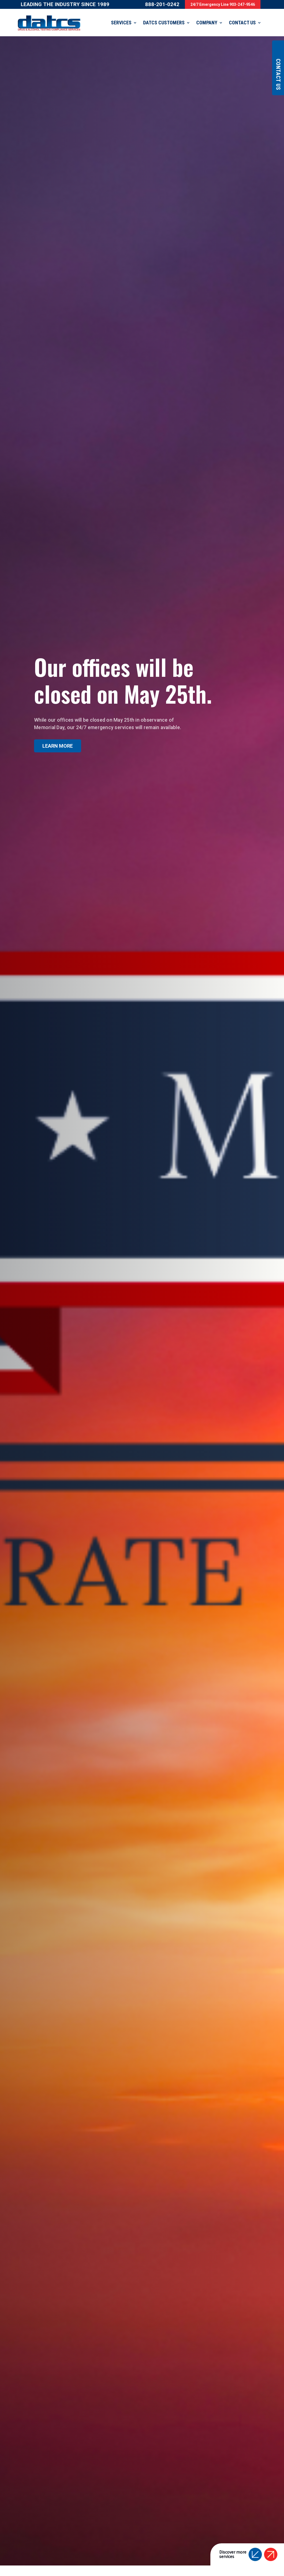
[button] (255, 2546)
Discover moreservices (232, 2546)
